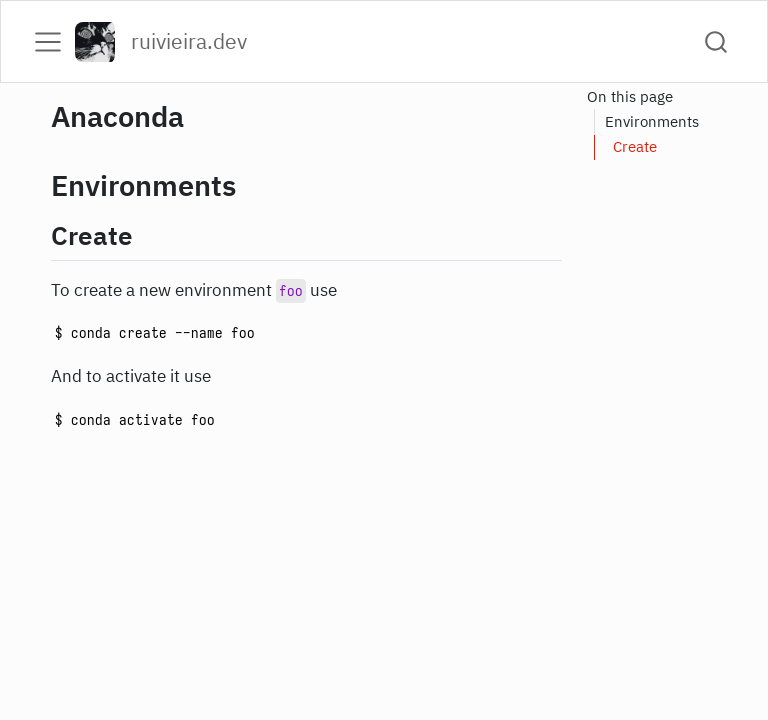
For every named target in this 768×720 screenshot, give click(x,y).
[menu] (48, 42)
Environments (652, 121)
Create (635, 146)
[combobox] (717, 41)
